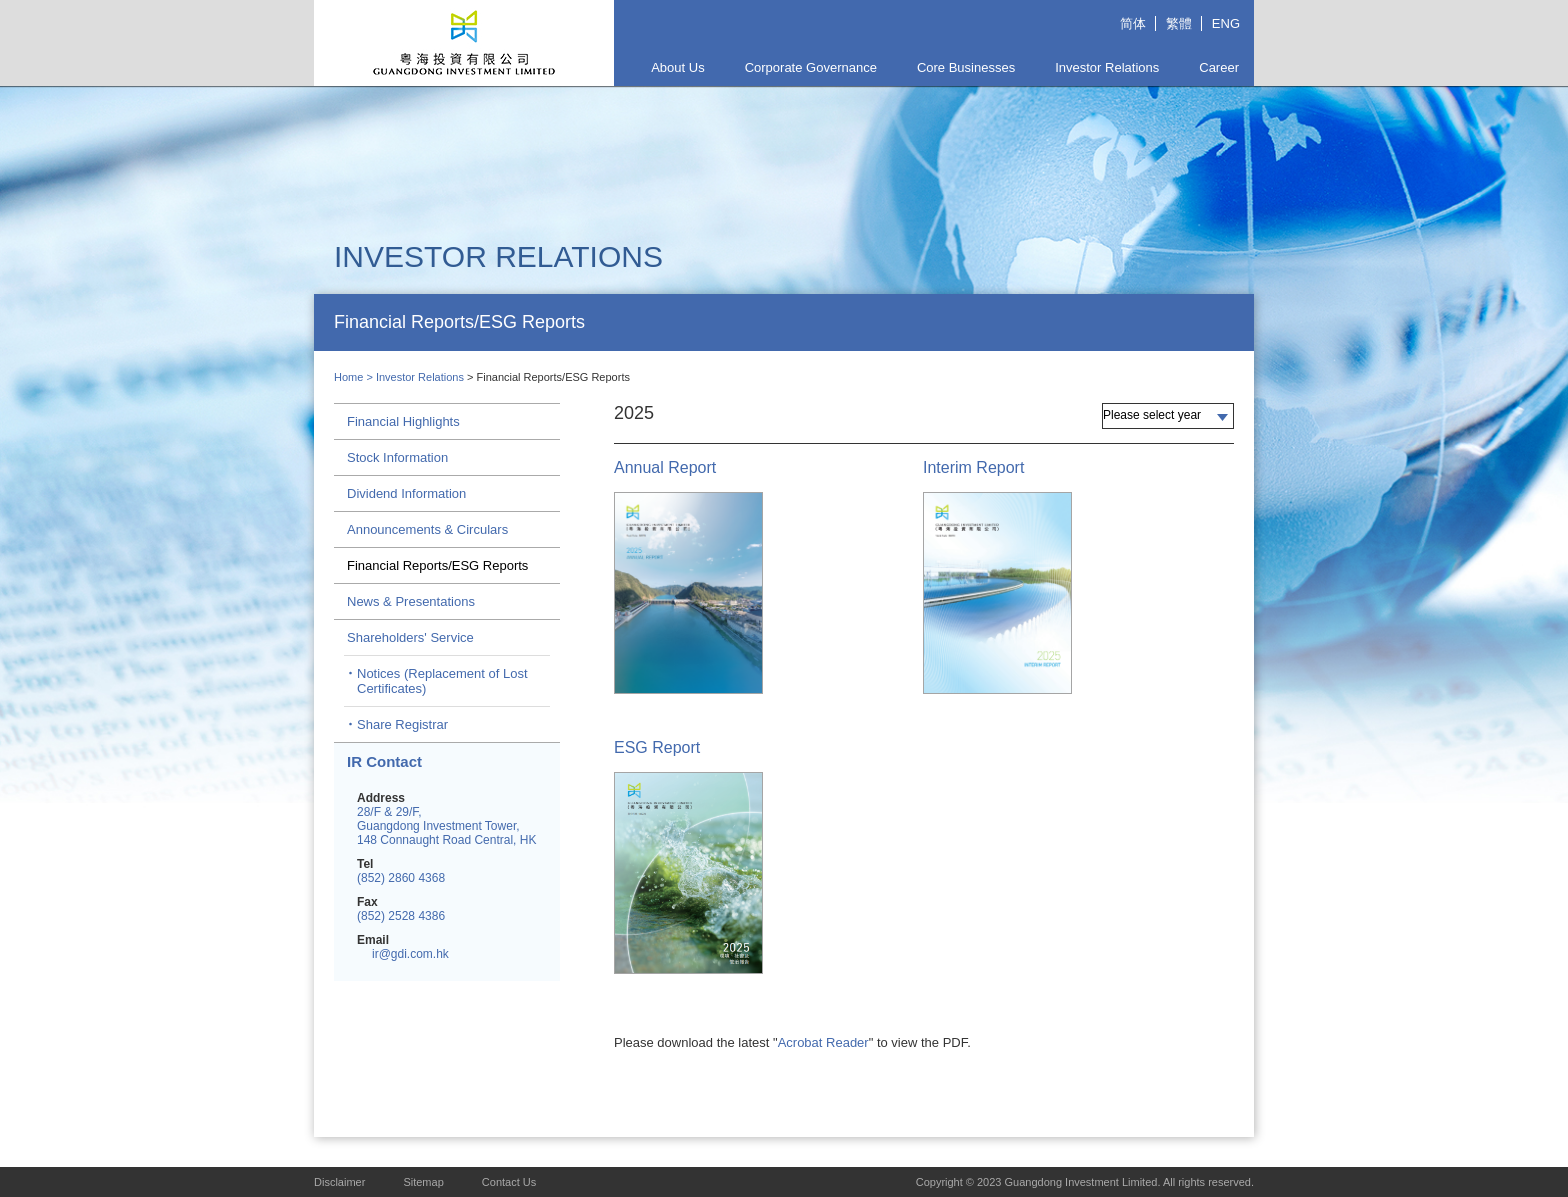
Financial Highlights (403, 421)
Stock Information (397, 457)
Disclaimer (339, 1182)
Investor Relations (1107, 67)
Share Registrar (402, 724)
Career (1219, 67)
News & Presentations (411, 601)
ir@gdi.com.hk (410, 954)
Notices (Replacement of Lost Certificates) (442, 681)
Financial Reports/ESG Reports (437, 565)
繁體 (1179, 23)
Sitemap (423, 1182)
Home (348, 377)
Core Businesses (966, 67)
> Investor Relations (416, 377)
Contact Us (509, 1182)
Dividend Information (406, 493)
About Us (677, 67)
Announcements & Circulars (427, 529)
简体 (1133, 23)
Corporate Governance (811, 67)
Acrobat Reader (823, 1042)
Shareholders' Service (410, 637)
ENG (1226, 23)
